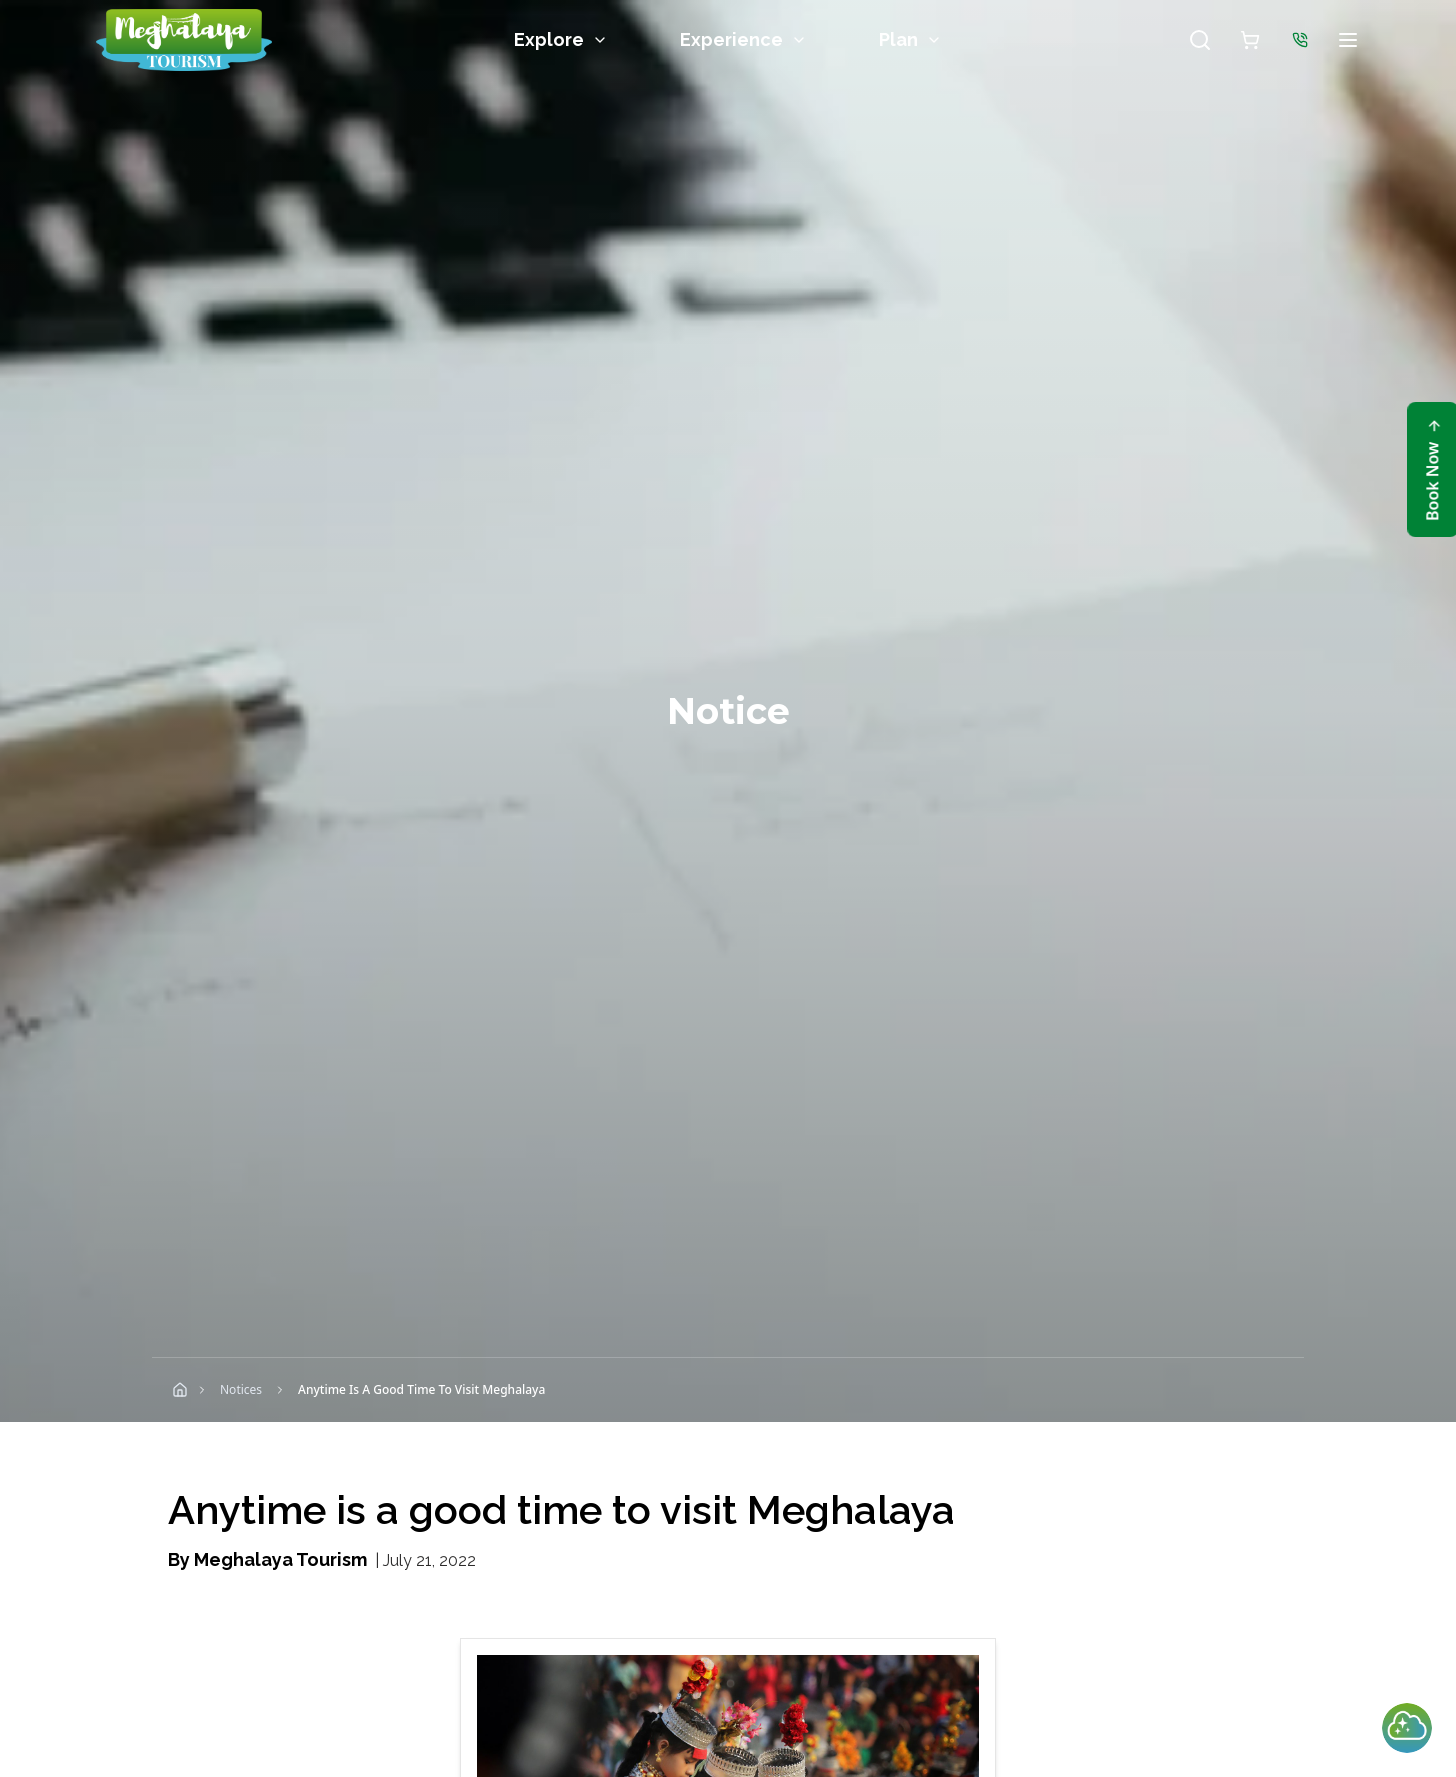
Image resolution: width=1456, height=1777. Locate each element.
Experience (743, 39)
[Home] (180, 1390)
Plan (910, 39)
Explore (561, 39)
